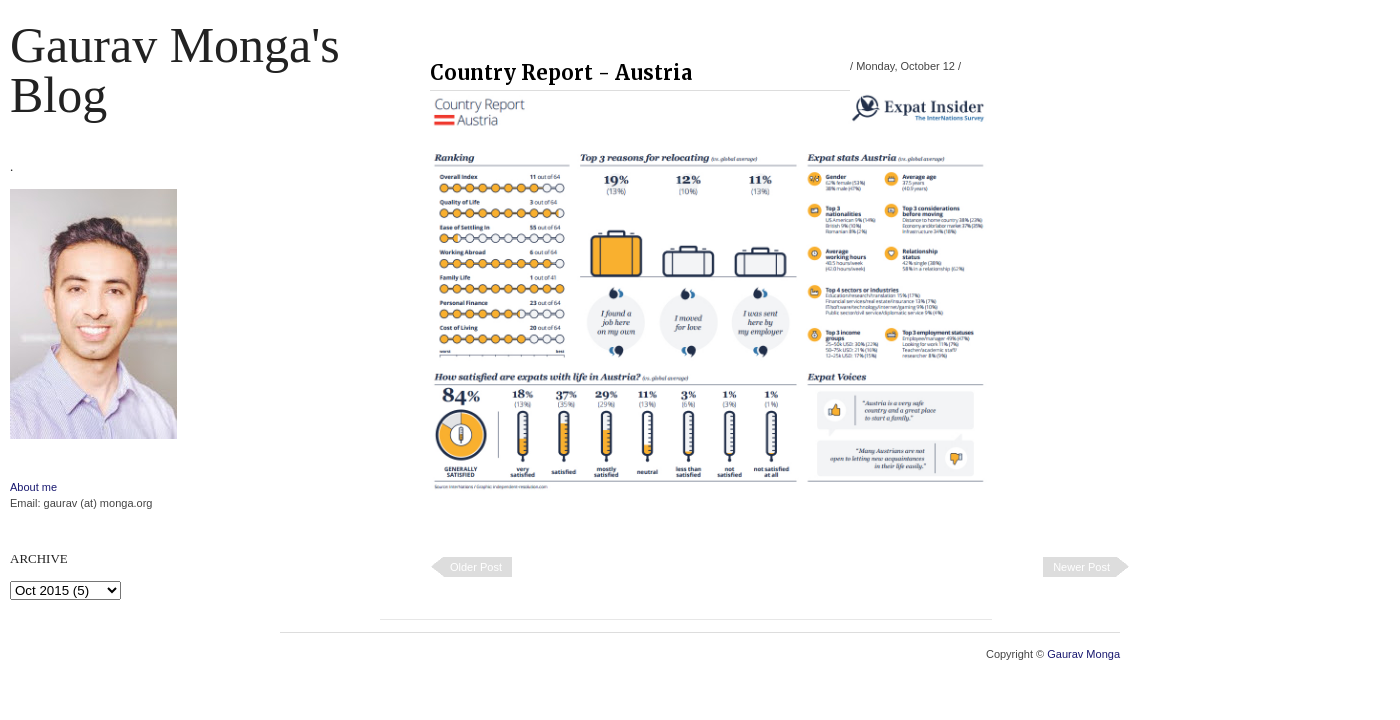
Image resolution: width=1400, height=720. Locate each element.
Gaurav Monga (1083, 654)
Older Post (476, 567)
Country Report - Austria (561, 72)
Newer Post (1081, 567)
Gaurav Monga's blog (175, 70)
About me (33, 487)
